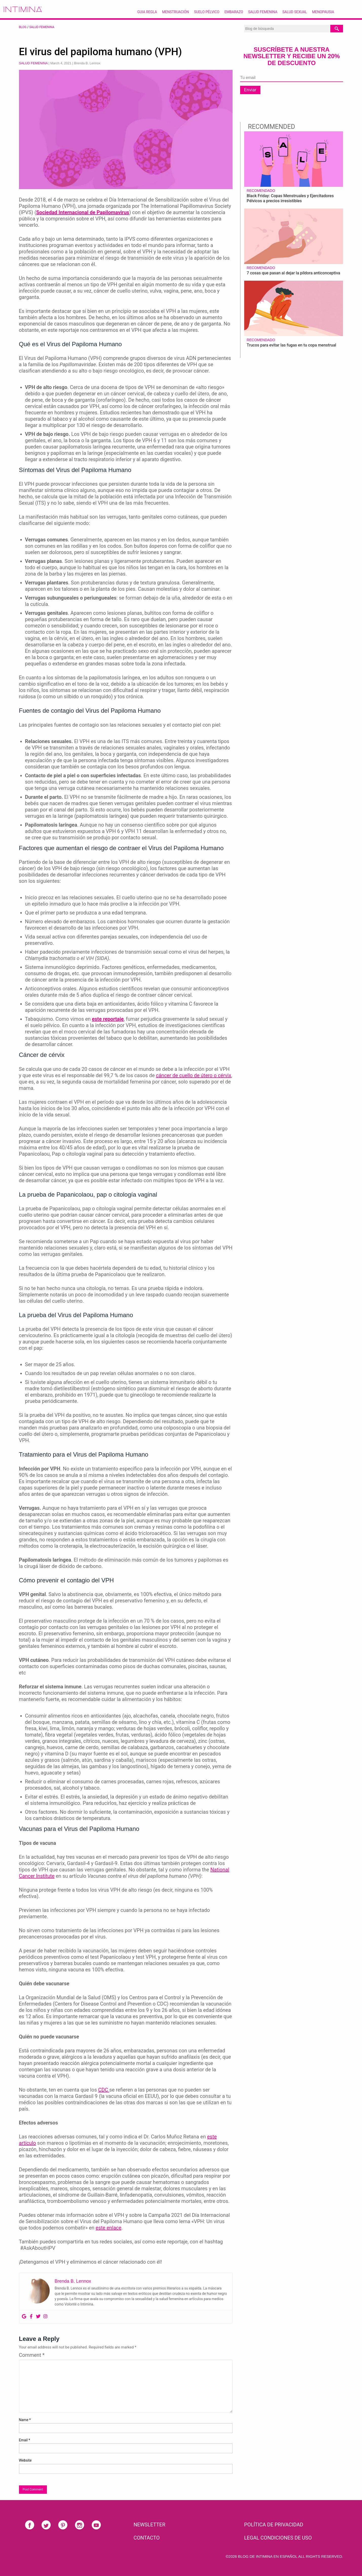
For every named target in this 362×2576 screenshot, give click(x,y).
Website (25, 2460)
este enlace (109, 2228)
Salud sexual (294, 12)
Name (25, 2420)
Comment (32, 2355)
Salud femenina (262, 12)
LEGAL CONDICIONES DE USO (278, 2538)
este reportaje (108, 1019)
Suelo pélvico (206, 12)
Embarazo (233, 12)
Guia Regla (147, 12)
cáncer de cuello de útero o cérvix (193, 1075)
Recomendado (261, 191)
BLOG (23, 27)
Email (24, 2440)
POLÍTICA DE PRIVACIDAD (273, 2525)
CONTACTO (147, 2538)
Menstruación (175, 12)
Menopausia (323, 12)
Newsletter (149, 2525)
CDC (103, 2090)
